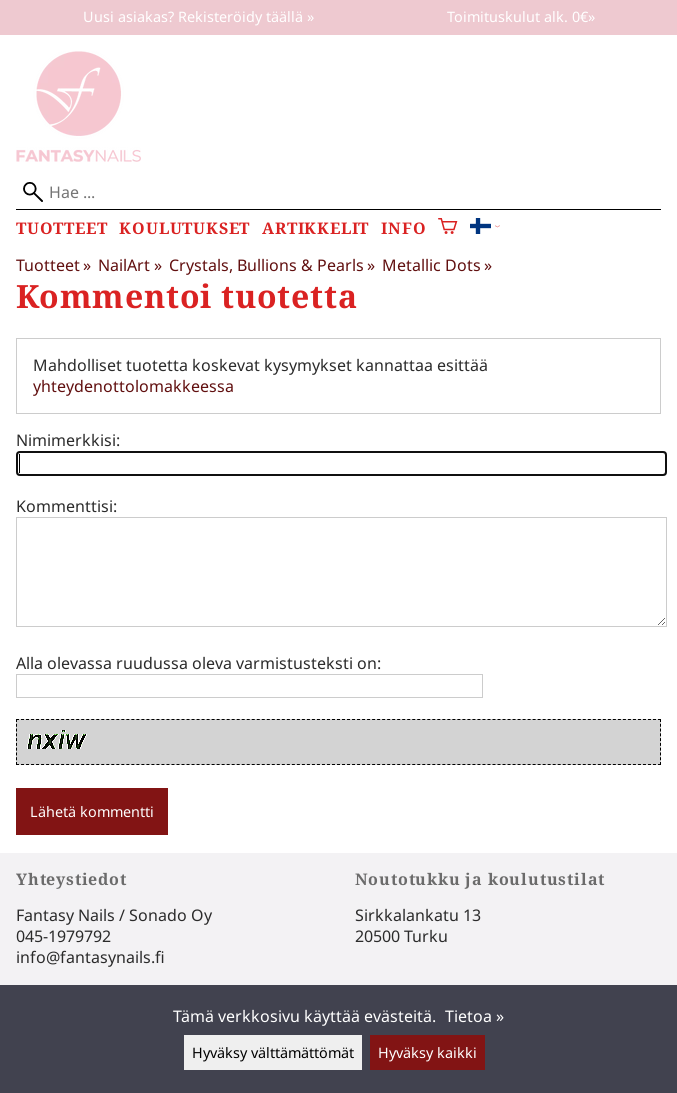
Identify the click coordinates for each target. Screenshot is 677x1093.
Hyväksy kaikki (427, 1052)
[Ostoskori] (447, 228)
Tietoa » (474, 1016)
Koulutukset (184, 228)
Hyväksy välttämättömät (273, 1052)
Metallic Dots (437, 265)
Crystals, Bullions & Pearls (272, 265)
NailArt (129, 265)
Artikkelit (315, 228)
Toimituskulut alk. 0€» (521, 16)
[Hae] (338, 192)
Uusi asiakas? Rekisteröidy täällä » (198, 16)
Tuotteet (61, 228)
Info (403, 228)
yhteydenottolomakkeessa (133, 386)
